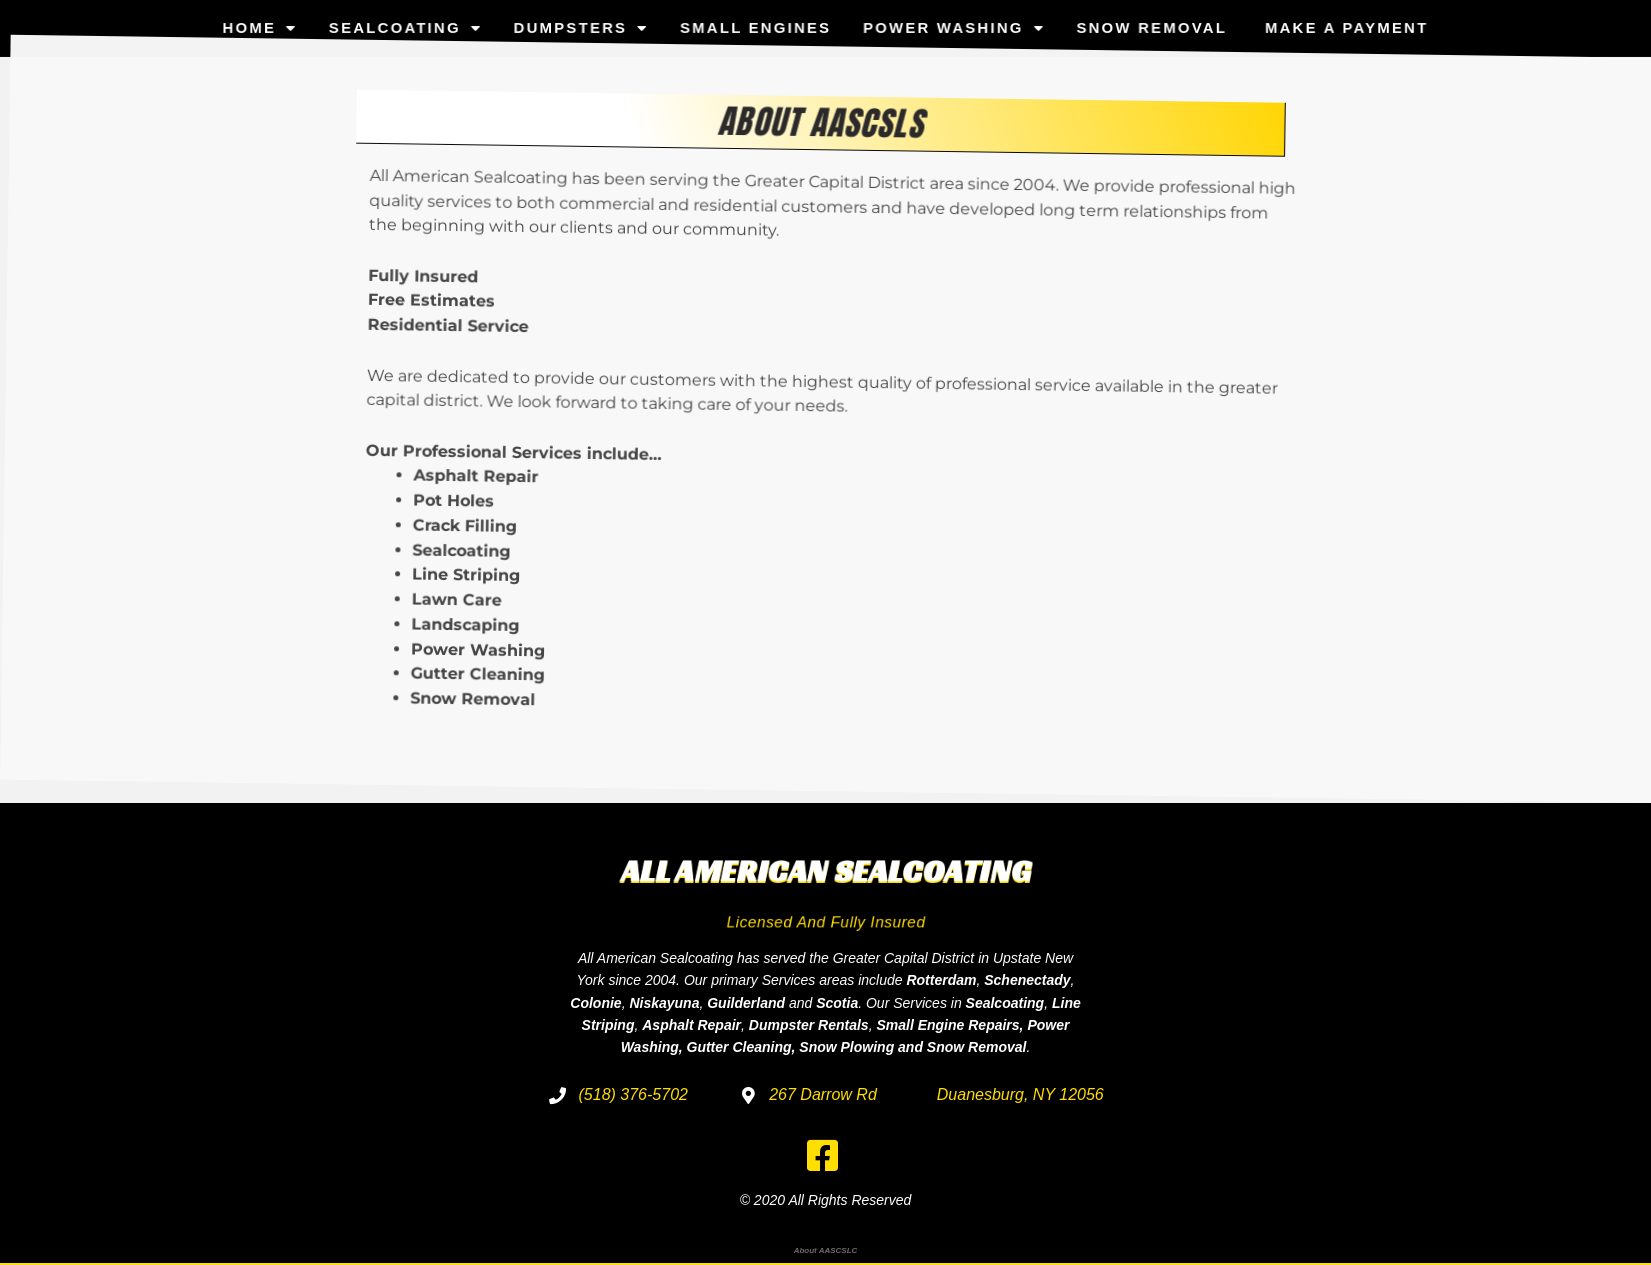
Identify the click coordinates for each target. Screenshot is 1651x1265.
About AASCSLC (826, 1250)
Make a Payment (1310, 22)
